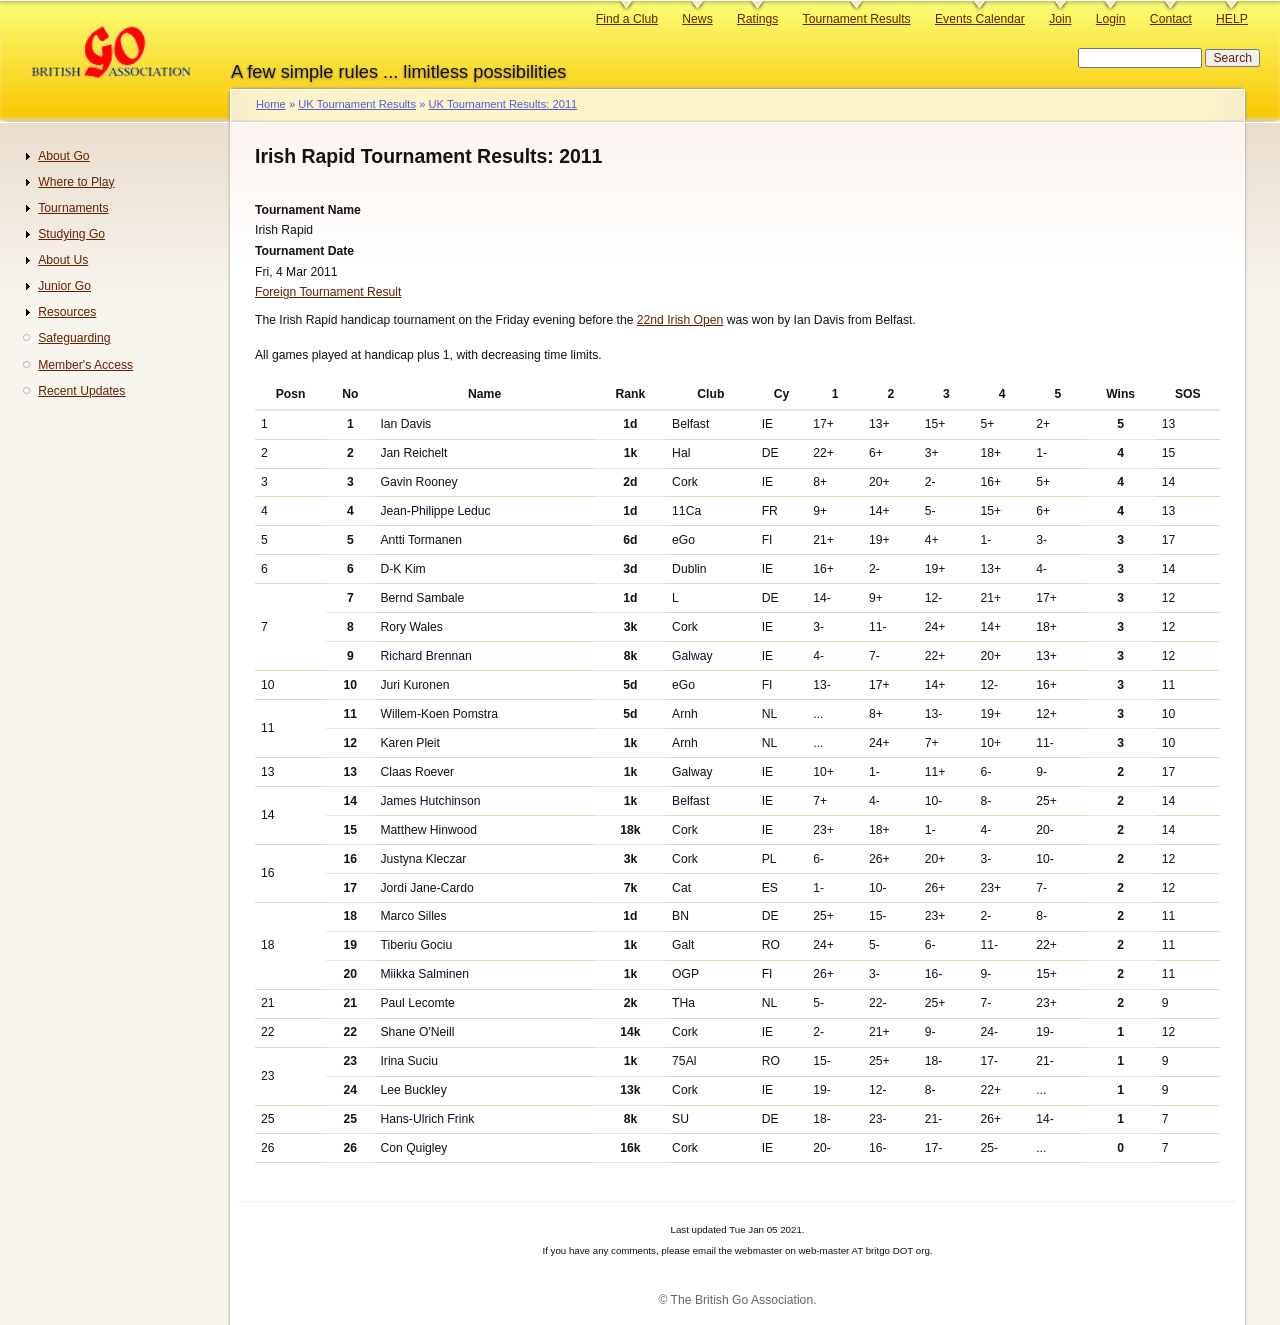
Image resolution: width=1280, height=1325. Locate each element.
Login (1111, 19)
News (697, 19)
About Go (63, 156)
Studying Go (71, 234)
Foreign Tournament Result (328, 292)
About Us (63, 260)
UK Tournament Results (357, 104)
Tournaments (73, 208)
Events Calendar (980, 19)
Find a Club (627, 19)
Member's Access (85, 365)
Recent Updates (81, 391)
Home (271, 104)
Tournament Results (857, 19)
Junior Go (64, 286)
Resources (67, 312)
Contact (1171, 19)
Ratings (757, 19)
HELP (1232, 19)
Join (1060, 19)
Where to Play (76, 182)
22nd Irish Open (680, 320)
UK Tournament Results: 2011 (502, 104)
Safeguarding (74, 338)
